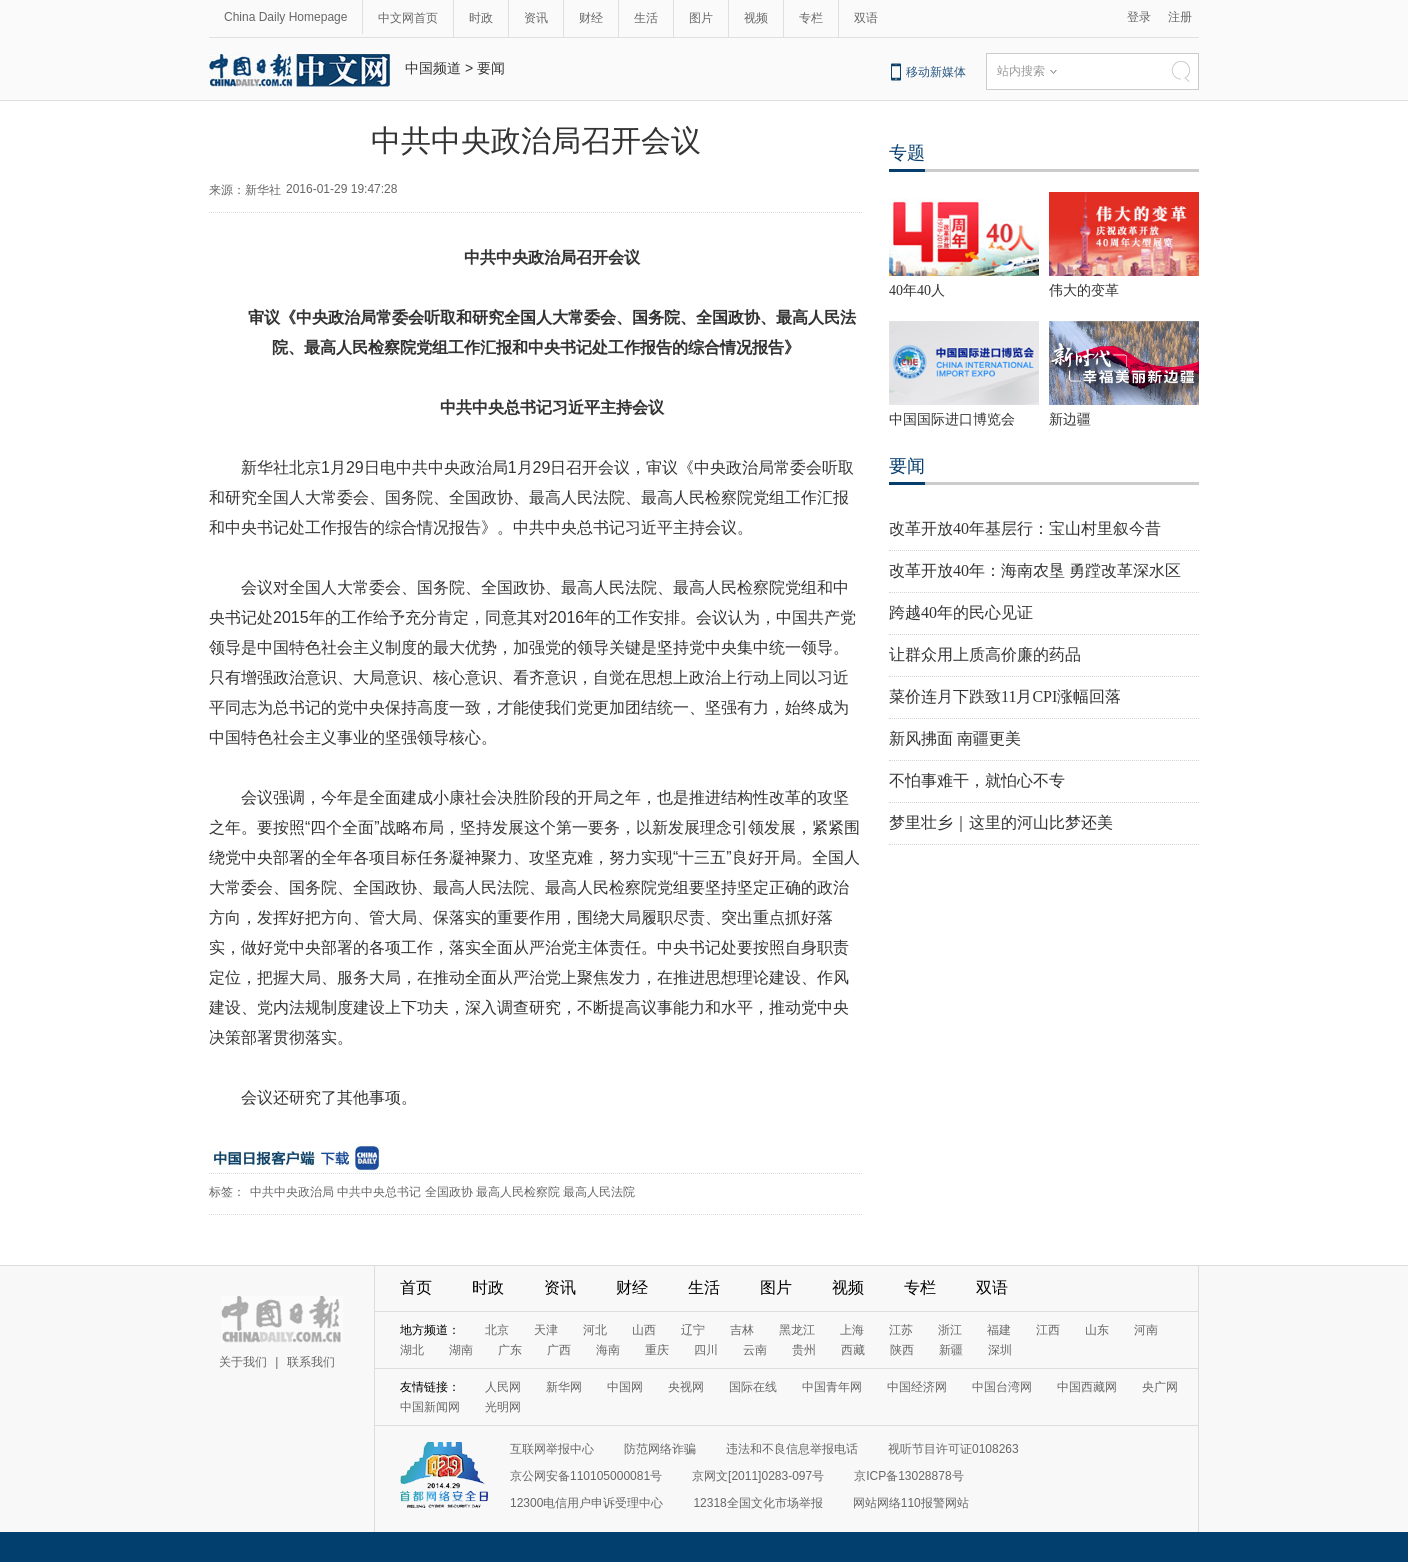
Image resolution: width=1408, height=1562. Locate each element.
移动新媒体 (936, 72)
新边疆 (1070, 419)
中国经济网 (917, 1387)
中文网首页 (408, 18)
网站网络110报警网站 (911, 1503)
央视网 (686, 1387)
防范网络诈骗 (660, 1449)
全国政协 (449, 1192)
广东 (510, 1350)
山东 (1097, 1330)
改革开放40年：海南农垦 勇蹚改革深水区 (1035, 570)
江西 (1048, 1330)
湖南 (461, 1350)
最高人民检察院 (518, 1192)
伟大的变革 (1084, 290)
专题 (907, 153)
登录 (1139, 17)
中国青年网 (832, 1387)
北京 (497, 1330)
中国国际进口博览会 (952, 419)
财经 (591, 18)
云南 (755, 1350)
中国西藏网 (1087, 1387)
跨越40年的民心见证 (961, 612)
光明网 (503, 1407)
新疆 (951, 1350)
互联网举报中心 (552, 1449)
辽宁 (693, 1330)
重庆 (657, 1350)
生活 (646, 18)
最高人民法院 (599, 1192)
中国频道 (433, 68)
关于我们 (243, 1362)
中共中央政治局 (292, 1192)
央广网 (1160, 1387)
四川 (706, 1350)
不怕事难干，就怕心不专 (977, 780)
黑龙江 (797, 1330)
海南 (608, 1350)
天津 (546, 1330)
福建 (999, 1330)
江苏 (901, 1330)
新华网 (564, 1387)
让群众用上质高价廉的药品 (985, 654)
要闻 (491, 68)
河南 (1146, 1330)
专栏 (811, 18)
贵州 (804, 1350)
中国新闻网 (430, 1407)
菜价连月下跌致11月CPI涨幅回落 (1005, 696)
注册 (1180, 17)
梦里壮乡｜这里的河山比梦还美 (1001, 822)
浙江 (950, 1330)
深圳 (1000, 1350)
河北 (595, 1330)
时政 (481, 18)
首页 (416, 1287)
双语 (866, 18)
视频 (756, 18)
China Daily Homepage (285, 17)
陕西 (902, 1350)
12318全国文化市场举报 (757, 1503)
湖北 (412, 1350)
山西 (644, 1330)
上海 (852, 1330)
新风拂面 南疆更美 (955, 738)
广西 (559, 1350)
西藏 (853, 1350)
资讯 (536, 18)
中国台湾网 (1002, 1387)
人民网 (503, 1387)
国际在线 (753, 1387)
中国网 (625, 1387)
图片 (701, 18)
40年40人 (917, 290)
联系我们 (311, 1362)
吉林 (742, 1330)
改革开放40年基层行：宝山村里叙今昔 (1025, 528)
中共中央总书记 (379, 1192)
